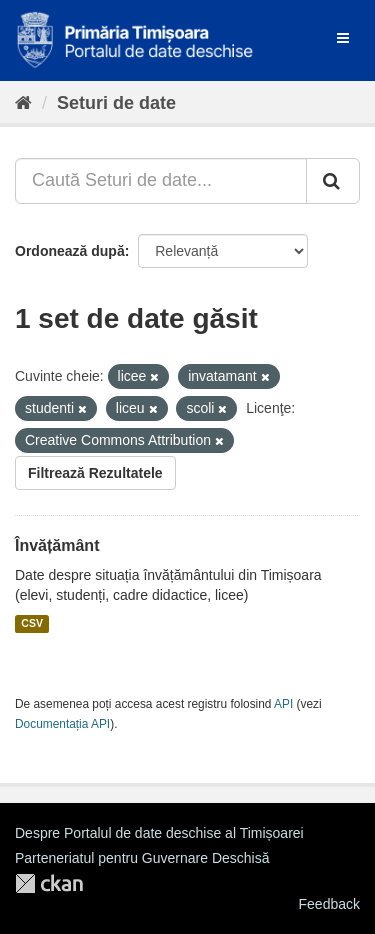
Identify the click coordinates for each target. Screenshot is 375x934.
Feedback (329, 904)
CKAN (49, 883)
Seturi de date (116, 103)
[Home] (23, 103)
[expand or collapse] (343, 38)
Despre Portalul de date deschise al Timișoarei (159, 833)
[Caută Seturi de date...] (161, 181)
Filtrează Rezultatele (95, 473)
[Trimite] (333, 181)
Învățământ (57, 545)
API (283, 704)
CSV (32, 624)
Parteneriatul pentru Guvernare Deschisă (142, 858)
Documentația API (62, 724)
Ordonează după (70, 251)
